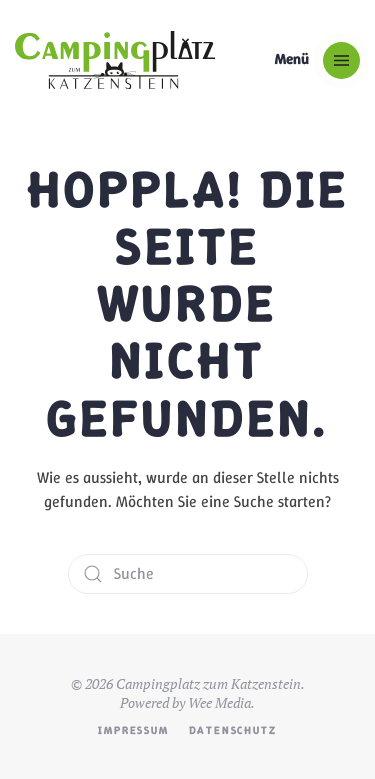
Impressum (133, 730)
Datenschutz (233, 730)
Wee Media (219, 702)
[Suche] (188, 574)
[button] (317, 60)
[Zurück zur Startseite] (115, 60)
